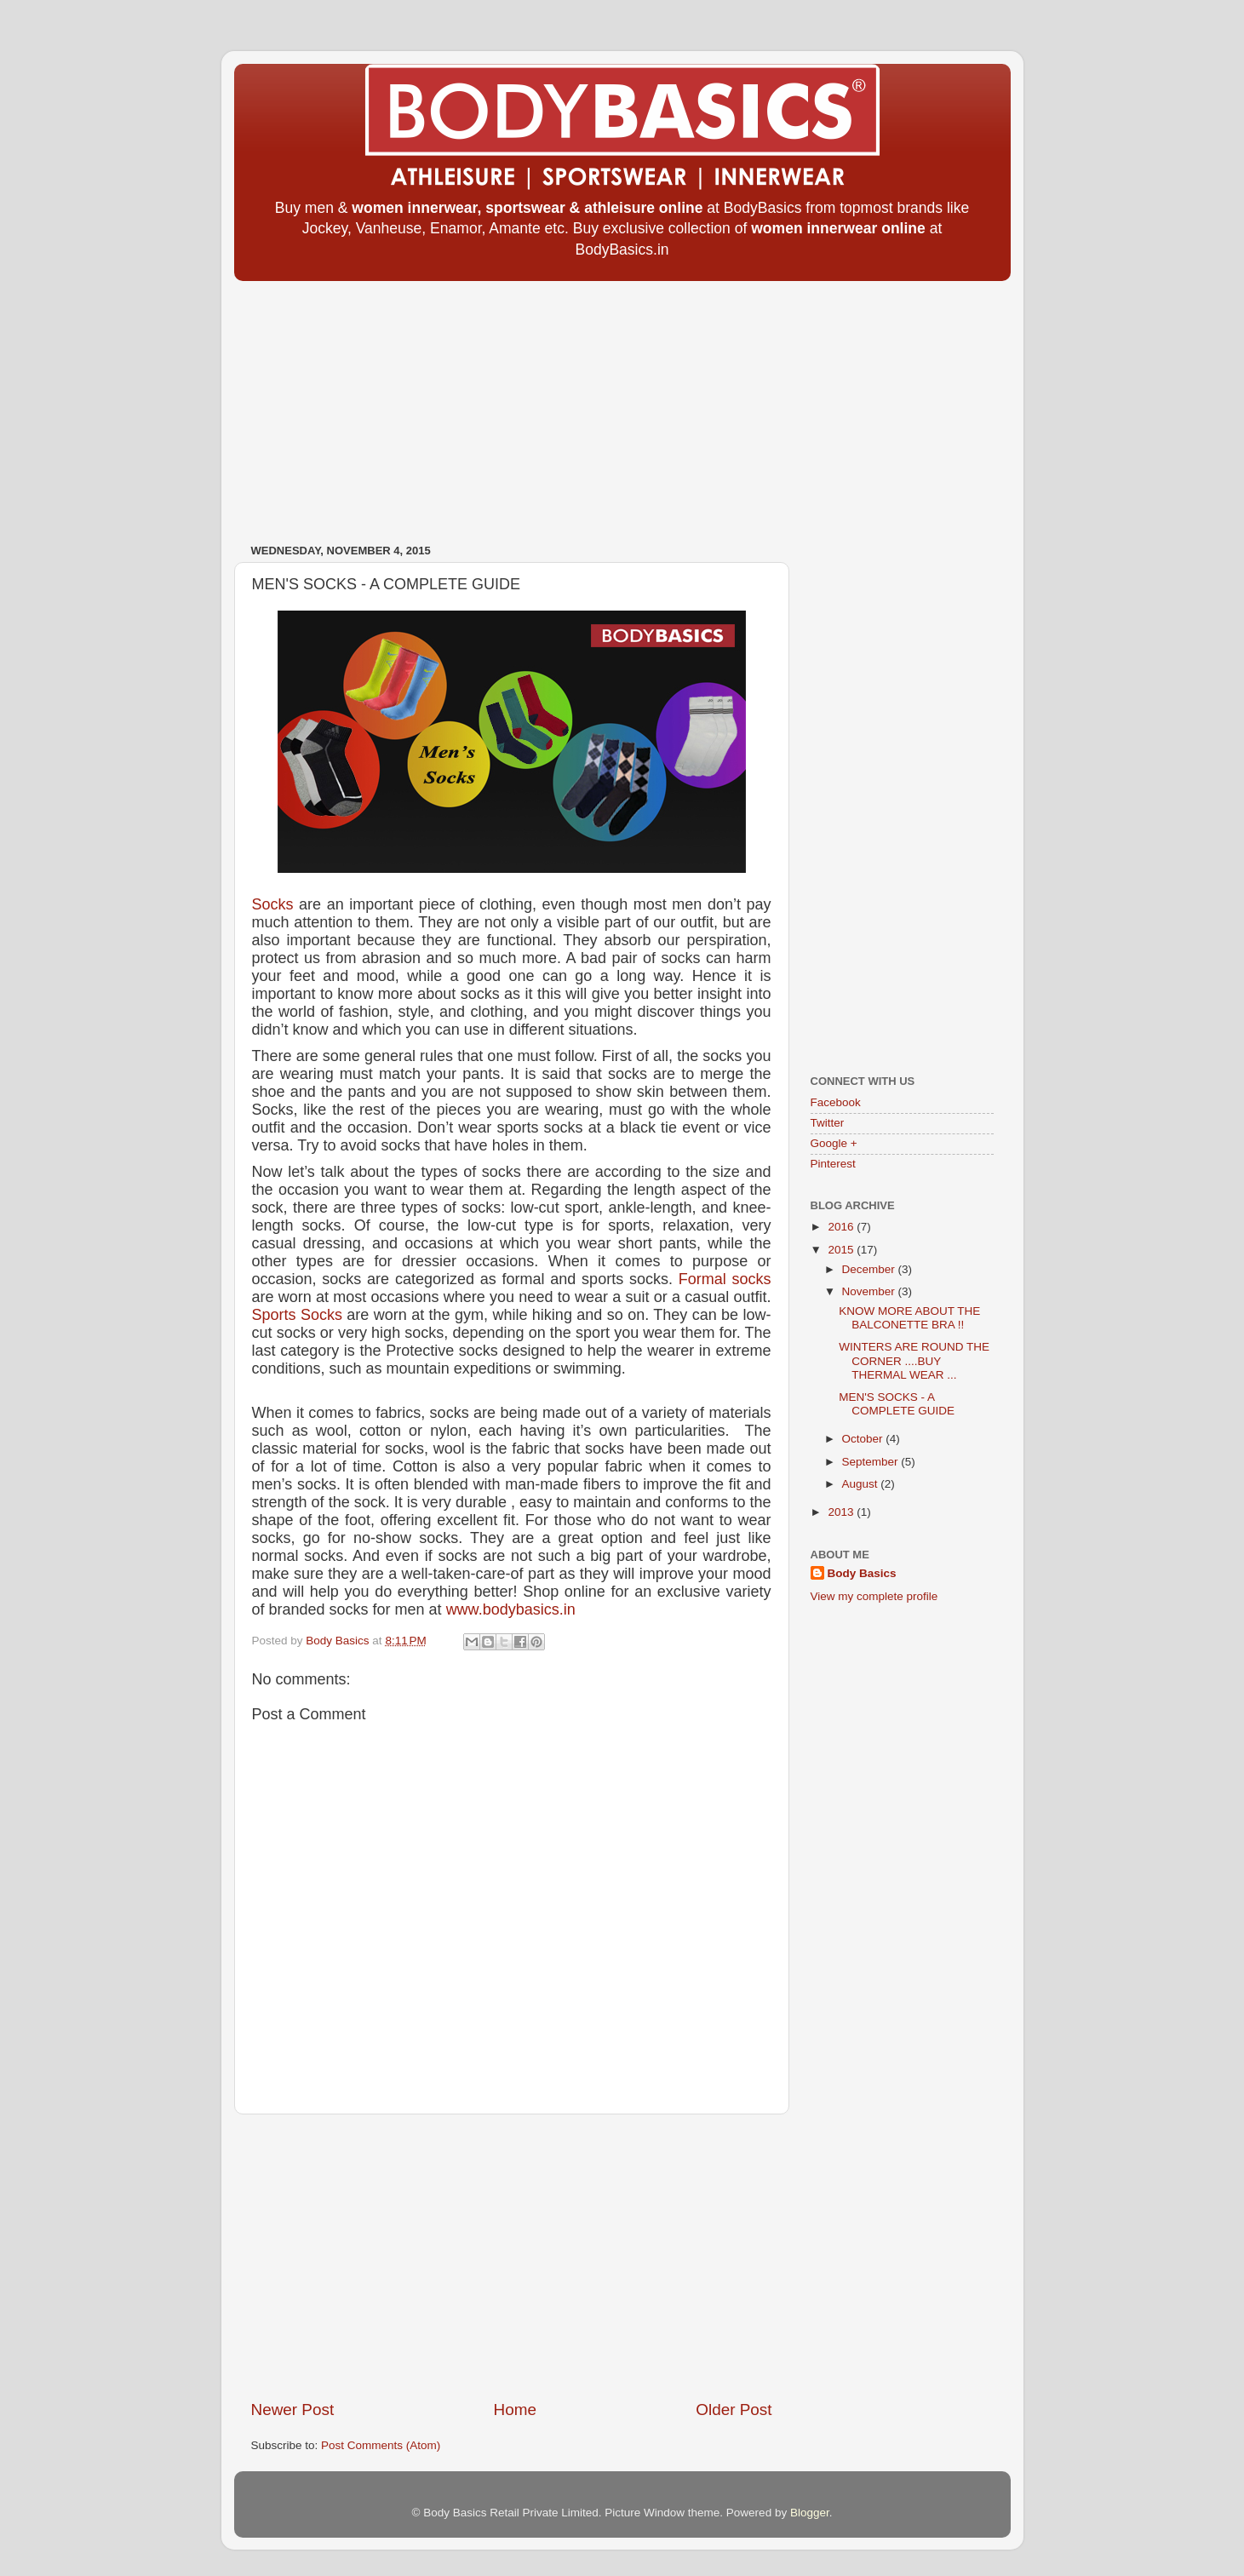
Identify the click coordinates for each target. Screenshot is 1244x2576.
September (872, 1461)
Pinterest (833, 1163)
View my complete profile (874, 1596)
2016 (842, 1226)
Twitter (828, 1122)
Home (515, 2409)
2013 (842, 1512)
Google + (834, 1143)
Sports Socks (297, 1314)
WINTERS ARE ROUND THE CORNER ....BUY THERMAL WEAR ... (914, 1360)
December (870, 1269)
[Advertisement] (622, 406)
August (861, 1483)
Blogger (809, 2512)
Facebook (836, 1102)
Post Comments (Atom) (380, 2445)
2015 (842, 1249)
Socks (273, 904)
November (870, 1291)
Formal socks (725, 1279)
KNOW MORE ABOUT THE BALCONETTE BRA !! (909, 1318)
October (864, 1438)
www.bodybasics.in (511, 1609)
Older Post (733, 2409)
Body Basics (862, 1573)
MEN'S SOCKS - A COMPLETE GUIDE (896, 1404)
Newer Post (293, 2409)
